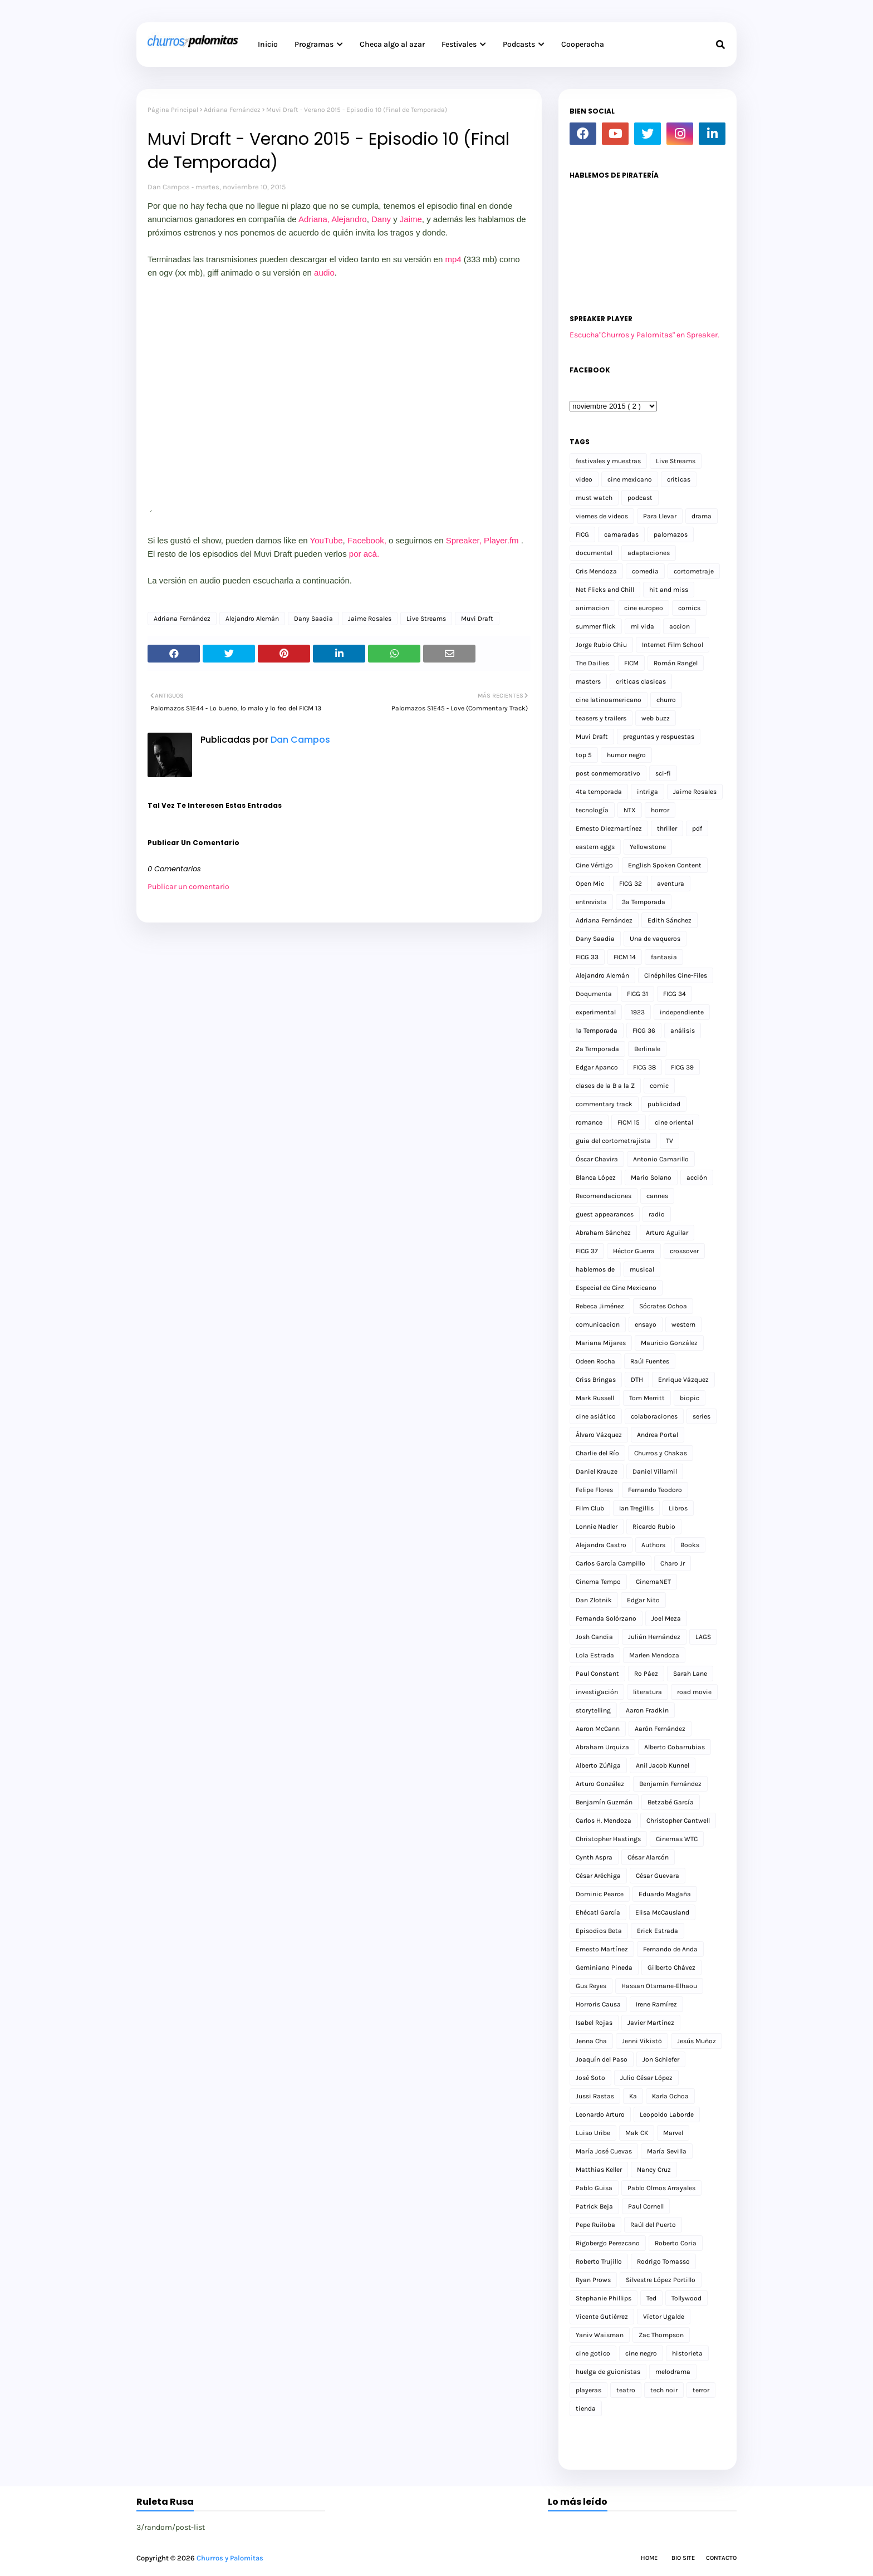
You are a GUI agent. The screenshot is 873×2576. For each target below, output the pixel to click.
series (701, 1416)
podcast (640, 498)
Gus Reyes (591, 1986)
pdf (697, 828)
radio (657, 1214)
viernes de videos (602, 516)
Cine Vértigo (594, 865)
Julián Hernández (654, 1637)
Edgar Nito (643, 1600)
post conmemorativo (608, 773)
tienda (586, 2408)
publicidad (664, 1104)
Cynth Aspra (594, 1857)
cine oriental (674, 1122)
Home (649, 2558)
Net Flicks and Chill (605, 589)
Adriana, (314, 219)
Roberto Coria (676, 2243)
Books (689, 1545)
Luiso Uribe (593, 2133)
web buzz (655, 718)
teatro (625, 2390)
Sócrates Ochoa (663, 1306)
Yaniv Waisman (600, 2335)
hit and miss (668, 589)
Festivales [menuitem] (459, 44)
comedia (645, 571)
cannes (657, 1196)
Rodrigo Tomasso (663, 2261)
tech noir (664, 2390)
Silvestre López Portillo (660, 2280)
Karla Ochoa (670, 2096)
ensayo (645, 1324)
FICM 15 (628, 1122)
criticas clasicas (641, 681)
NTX (630, 810)
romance (589, 1122)
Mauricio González (669, 1343)
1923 (638, 1012)
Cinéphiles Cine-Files (675, 975)
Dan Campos (169, 187)
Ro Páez (646, 1673)
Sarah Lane (690, 1673)
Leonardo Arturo (600, 2114)
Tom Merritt (647, 1398)
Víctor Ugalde (663, 2316)
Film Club (590, 1508)
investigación (597, 1692)
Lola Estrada (595, 1655)
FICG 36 (643, 1030)
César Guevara (657, 1876)
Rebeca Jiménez (600, 1306)
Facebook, (366, 540)
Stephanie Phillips (603, 2298)
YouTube (326, 540)
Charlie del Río (597, 1453)
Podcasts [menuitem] (519, 44)
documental (594, 553)
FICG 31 (637, 994)
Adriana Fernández (232, 110)
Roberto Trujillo (599, 2261)
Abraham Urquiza (602, 1747)
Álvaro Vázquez (599, 1435)
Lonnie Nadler (596, 1526)
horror (660, 810)
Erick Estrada (657, 1931)
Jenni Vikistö (642, 2041)
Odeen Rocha (595, 1361)
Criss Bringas (596, 1379)
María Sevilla (666, 2151)
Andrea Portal (657, 1435)
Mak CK (636, 2133)
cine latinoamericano (608, 700)
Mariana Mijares (601, 1343)
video (584, 479)
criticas (678, 479)
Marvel (673, 2133)
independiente (682, 1012)
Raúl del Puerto (653, 2225)
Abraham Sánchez (603, 1233)
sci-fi (663, 773)
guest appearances (605, 1214)
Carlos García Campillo (610, 1563)
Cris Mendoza (596, 571)
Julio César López (646, 2078)
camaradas (621, 534)
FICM (631, 663)
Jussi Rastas (595, 2096)
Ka (633, 2096)
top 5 (584, 755)
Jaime (411, 219)
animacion (592, 608)
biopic (689, 1398)
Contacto (721, 2558)
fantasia (664, 957)
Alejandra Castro (601, 1545)
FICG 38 (644, 1067)
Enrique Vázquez (683, 1379)
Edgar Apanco (597, 1067)
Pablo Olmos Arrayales (661, 2188)
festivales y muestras (608, 461)
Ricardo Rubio (653, 1526)
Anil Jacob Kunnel (662, 1765)
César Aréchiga (598, 1876)
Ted (651, 2298)
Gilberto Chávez (671, 1967)
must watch (594, 498)
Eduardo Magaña (665, 1894)
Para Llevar (659, 516)
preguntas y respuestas (658, 736)
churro (666, 700)
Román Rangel (676, 663)
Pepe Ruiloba (595, 2225)
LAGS (703, 1637)
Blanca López (596, 1177)
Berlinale (647, 1049)
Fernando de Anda (670, 1949)
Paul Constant (597, 1673)
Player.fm (502, 540)
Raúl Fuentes (649, 1361)
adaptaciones (648, 553)
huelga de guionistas (608, 2372)
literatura (647, 1692)
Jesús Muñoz (696, 2041)
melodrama (672, 2372)
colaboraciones (654, 1416)
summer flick (596, 626)
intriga (647, 792)
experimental (596, 1012)
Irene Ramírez (656, 2004)
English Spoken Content (665, 865)
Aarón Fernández (660, 1729)
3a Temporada (643, 902)
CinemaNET (653, 1582)
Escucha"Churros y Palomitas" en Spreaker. (644, 335)
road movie (694, 1692)
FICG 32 (630, 883)
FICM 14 (625, 957)
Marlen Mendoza (654, 1655)
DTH (637, 1379)
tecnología (592, 810)
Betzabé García (671, 1802)
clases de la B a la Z (605, 1086)
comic (659, 1086)
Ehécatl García (598, 1912)
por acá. (364, 553)
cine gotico (593, 2353)
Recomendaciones (603, 1196)
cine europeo (643, 608)
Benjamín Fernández (670, 1784)
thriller (667, 828)
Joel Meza (666, 1618)
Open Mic (590, 883)
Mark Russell (595, 1398)
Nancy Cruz (654, 2169)
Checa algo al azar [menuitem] (392, 44)
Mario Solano (651, 1177)
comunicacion (598, 1324)
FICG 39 (682, 1067)
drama (701, 516)
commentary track (604, 1104)
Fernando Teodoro (655, 1490)
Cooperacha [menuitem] (582, 44)
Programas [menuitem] (314, 44)
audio (324, 272)
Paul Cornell (646, 2206)
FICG (582, 534)
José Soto (590, 2078)
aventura (670, 883)
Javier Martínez (650, 2023)
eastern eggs (595, 847)
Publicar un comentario (188, 886)
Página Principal (173, 110)
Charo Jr (672, 1563)
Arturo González (600, 1784)
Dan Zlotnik (594, 1600)
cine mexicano (629, 479)
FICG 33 (587, 957)
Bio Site (683, 2558)
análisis (682, 1030)
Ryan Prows (593, 2280)
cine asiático (596, 1416)
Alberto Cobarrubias (674, 1747)
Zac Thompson (661, 2335)
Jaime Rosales (369, 618)
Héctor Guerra (634, 1251)
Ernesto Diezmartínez (609, 828)
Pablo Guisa (594, 2188)
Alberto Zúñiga (598, 1765)
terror (701, 2390)
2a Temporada (597, 1049)
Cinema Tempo (598, 1582)
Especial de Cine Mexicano (616, 1288)
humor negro (626, 755)
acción (696, 1177)
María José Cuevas (604, 2151)
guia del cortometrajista (613, 1141)
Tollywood (686, 2298)
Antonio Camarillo (661, 1159)
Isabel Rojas (594, 2023)
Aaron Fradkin (647, 1710)
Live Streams (426, 618)
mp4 (453, 259)
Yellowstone (648, 847)
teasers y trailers (601, 718)
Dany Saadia (313, 618)
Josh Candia (594, 1637)
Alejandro (348, 219)
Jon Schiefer (661, 2059)
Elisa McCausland (662, 1912)
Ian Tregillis (636, 1508)
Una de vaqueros (655, 939)
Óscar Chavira (597, 1159)
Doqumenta (594, 994)
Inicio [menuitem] (268, 44)
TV (669, 1141)
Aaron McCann (598, 1729)
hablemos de (595, 1269)
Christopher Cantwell (678, 1820)
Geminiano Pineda (604, 1967)
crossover (684, 1251)
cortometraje (694, 571)
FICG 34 (674, 994)
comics (689, 608)
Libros (678, 1508)
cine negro (641, 2353)
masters (588, 681)
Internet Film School (672, 645)
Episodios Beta (599, 1931)
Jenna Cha (591, 2041)
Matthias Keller (599, 2169)
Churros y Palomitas (230, 2558)
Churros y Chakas (660, 1453)
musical (642, 1269)
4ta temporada (599, 792)
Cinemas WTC (677, 1839)
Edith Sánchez (669, 920)
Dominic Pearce (600, 1894)
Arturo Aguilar (667, 1233)
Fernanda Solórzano (606, 1618)
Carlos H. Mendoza (603, 1820)
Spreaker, (464, 540)
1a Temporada (596, 1030)
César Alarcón (648, 1857)
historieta (687, 2353)
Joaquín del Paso (601, 2059)
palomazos (671, 534)
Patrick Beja (594, 2206)
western (683, 1324)
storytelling (593, 1710)
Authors (653, 1545)
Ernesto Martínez (602, 1949)
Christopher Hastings (608, 1839)
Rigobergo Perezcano (608, 2243)
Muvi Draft (477, 618)
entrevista (591, 902)
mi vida (642, 626)
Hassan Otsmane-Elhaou (659, 1986)
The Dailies (592, 663)
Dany (382, 219)
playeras (588, 2390)
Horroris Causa (598, 2004)
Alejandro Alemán (252, 618)
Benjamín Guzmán (604, 1802)
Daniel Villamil (654, 1471)
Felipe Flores (594, 1490)
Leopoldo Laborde (667, 2114)
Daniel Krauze (596, 1471)
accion (679, 626)
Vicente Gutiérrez (602, 2316)
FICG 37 (587, 1251)
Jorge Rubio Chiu (601, 645)
